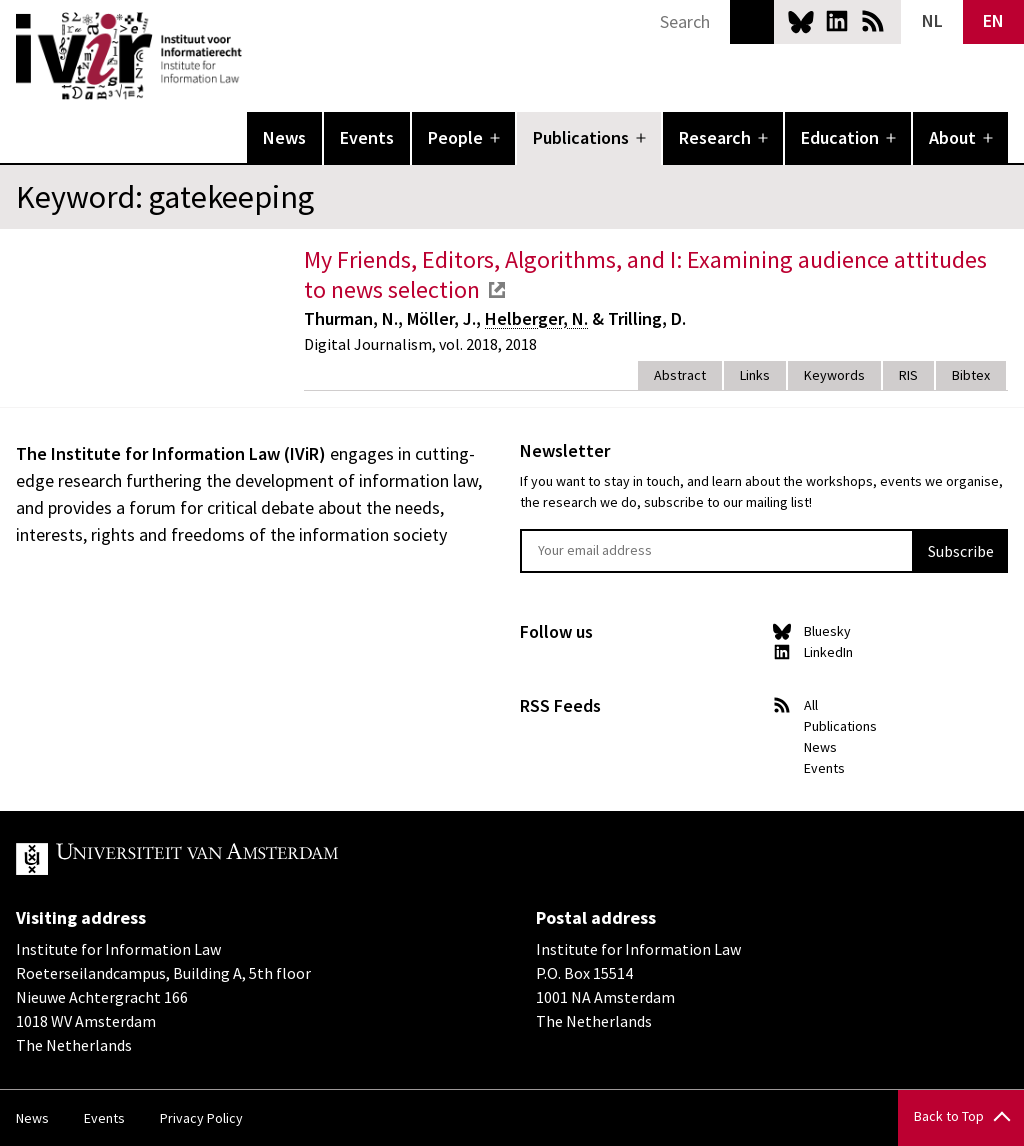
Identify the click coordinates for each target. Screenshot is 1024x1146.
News (284, 137)
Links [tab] (755, 375)
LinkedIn (837, 21)
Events (367, 137)
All (811, 705)
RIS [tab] (908, 375)
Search (752, 22)
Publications (581, 137)
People (455, 137)
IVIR (256, 56)
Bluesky (801, 21)
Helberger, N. (536, 318)
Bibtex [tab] (971, 375)
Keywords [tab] (834, 375)
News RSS (873, 21)
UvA (248, 859)
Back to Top (949, 1116)
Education (840, 137)
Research (715, 137)
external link (497, 290)
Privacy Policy (201, 1118)
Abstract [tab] (680, 375)
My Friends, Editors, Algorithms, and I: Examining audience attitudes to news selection (645, 274)
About (952, 137)
